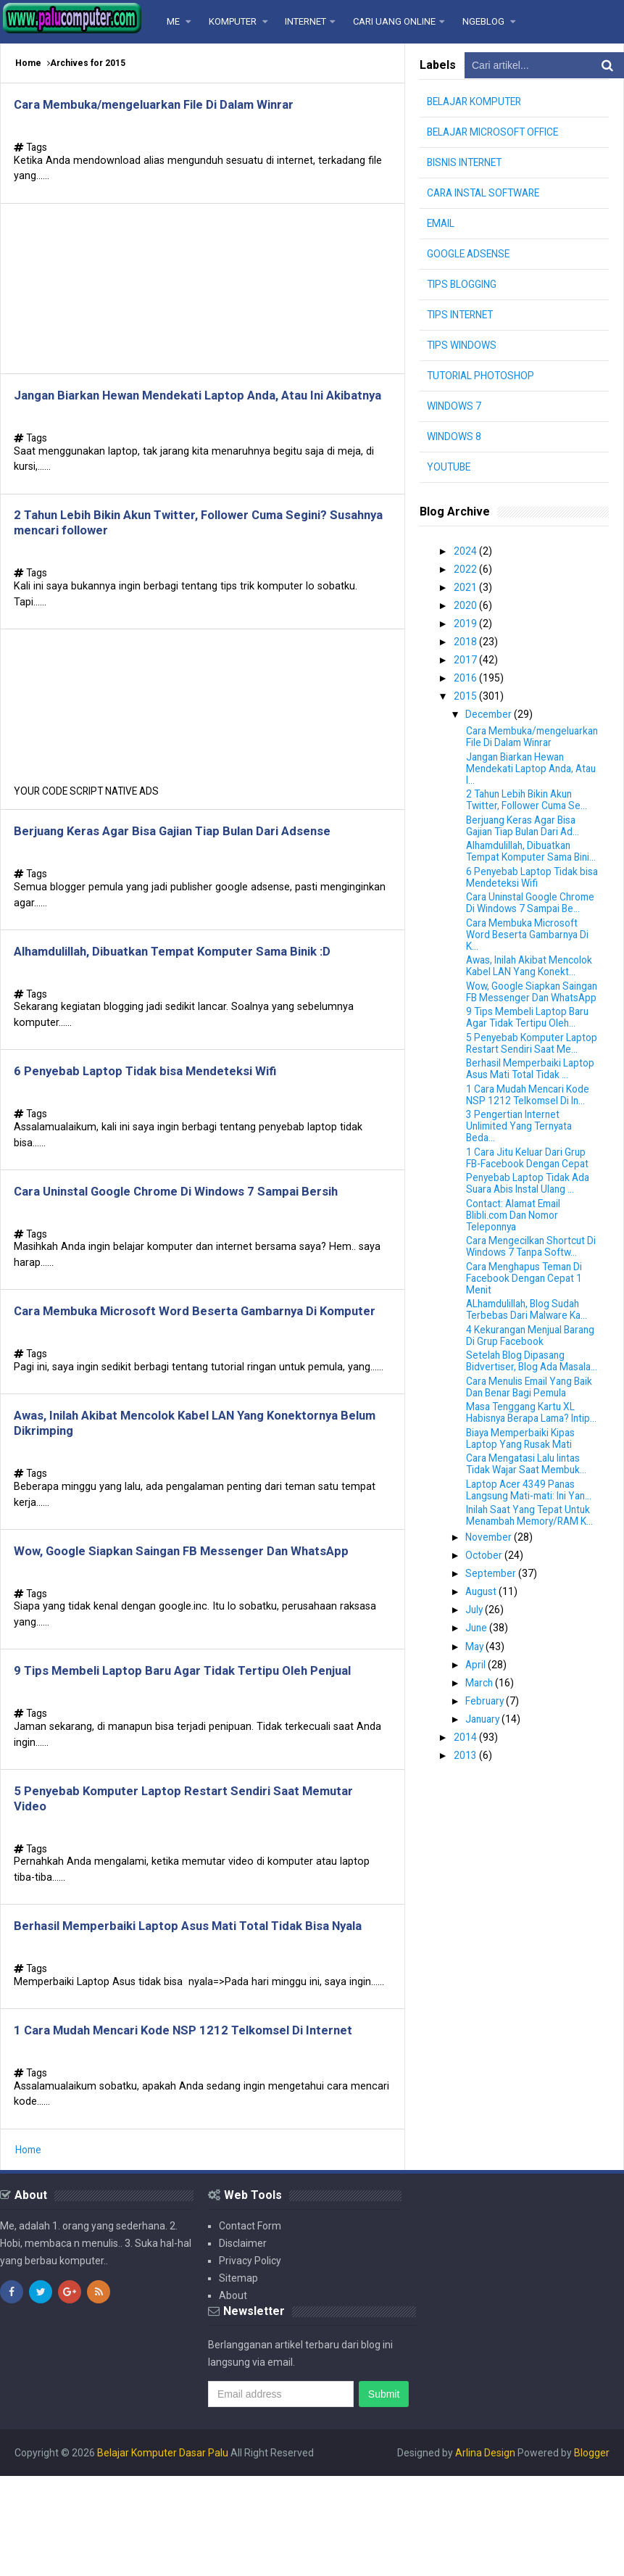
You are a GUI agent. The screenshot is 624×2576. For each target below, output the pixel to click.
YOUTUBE (450, 467)
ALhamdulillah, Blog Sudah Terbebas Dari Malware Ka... (529, 1352)
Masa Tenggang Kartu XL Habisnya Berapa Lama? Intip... (523, 1472)
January (486, 1780)
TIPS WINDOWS (462, 345)
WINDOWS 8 (454, 436)
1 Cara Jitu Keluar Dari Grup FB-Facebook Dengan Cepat (529, 1200)
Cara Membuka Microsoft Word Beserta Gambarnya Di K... (530, 953)
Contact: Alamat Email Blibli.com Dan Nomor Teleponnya (517, 1257)
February (487, 1762)
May (477, 1709)
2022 (466, 568)
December (491, 710)
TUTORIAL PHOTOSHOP (482, 375)
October (485, 1620)
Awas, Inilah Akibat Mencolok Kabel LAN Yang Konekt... (532, 985)
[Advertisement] (202, 293)
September (493, 1638)
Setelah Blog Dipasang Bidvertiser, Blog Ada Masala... (517, 1409)
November (491, 1602)
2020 (466, 604)
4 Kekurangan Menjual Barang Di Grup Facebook (523, 1377)
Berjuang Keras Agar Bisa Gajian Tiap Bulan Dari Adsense (184, 864)
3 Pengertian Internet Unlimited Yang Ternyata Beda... (522, 1168)
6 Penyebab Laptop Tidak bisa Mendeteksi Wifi (154, 1111)
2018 (466, 639)
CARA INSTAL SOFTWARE (486, 193)
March (481, 1744)
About (233, 2395)
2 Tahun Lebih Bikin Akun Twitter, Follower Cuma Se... (529, 807)
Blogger (592, 2553)
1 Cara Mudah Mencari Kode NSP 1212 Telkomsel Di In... (530, 1136)
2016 (466, 675)
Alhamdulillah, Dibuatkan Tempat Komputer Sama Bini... (523, 865)
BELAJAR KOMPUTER (477, 101)
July (476, 1673)
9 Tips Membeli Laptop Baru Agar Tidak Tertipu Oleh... (530, 1048)
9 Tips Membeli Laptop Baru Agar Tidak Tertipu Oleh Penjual (195, 1743)
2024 (466, 551)
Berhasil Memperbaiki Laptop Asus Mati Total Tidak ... (532, 1111)
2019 (466, 622)
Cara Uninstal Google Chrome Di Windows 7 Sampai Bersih (189, 1234)
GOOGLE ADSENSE (469, 254)
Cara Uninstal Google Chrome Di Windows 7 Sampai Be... (533, 922)
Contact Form (250, 2326)
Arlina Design (485, 2553)
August (484, 1656)
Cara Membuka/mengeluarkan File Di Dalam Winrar (167, 105)
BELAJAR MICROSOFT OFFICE (495, 132)
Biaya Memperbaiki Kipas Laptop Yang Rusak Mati (523, 1503)
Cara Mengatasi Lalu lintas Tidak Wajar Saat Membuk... (529, 1529)
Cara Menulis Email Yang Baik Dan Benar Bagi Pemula (533, 1440)
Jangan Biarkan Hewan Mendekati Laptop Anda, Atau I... (522, 775)
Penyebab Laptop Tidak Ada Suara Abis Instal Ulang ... (530, 1226)
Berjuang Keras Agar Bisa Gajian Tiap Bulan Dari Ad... (526, 833)
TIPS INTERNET (462, 314)
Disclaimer (243, 2343)
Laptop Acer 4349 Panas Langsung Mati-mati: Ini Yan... (532, 1555)
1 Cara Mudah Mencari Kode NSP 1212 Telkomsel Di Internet (195, 2128)
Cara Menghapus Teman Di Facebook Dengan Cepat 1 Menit (528, 1320)
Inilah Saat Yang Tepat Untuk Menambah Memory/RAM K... (533, 1581)
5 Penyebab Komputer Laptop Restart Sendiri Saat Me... (529, 1079)
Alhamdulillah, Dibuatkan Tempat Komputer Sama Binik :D (188, 987)
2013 (466, 1815)
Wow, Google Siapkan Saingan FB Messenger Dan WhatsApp (194, 1619)
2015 (466, 693)
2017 (466, 657)
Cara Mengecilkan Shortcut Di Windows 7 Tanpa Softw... (533, 1289)
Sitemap (238, 2378)
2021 (466, 586)
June (478, 1691)
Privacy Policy (250, 2360)
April (477, 1727)
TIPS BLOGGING (462, 284)
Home (28, 63)
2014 (466, 1798)
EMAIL (441, 223)
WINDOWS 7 (454, 406)
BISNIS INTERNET (466, 162)
